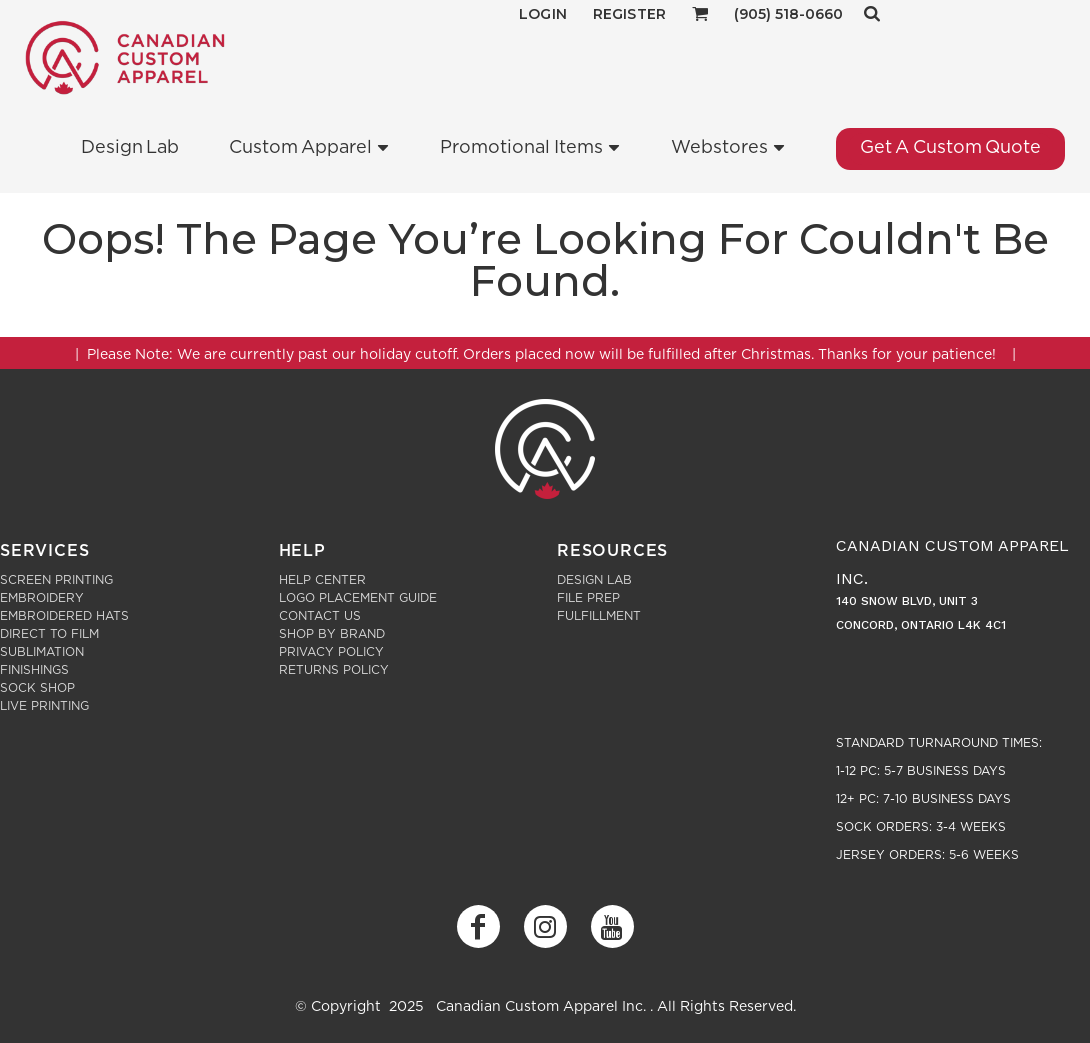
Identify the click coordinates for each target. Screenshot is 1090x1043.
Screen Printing (56, 580)
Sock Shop (37, 688)
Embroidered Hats (64, 616)
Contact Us (320, 616)
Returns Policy (334, 670)
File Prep (588, 598)
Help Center (322, 580)
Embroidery (42, 598)
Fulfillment (599, 616)
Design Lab (594, 580)
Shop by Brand (332, 634)
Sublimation (42, 652)
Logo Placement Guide (358, 598)
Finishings (34, 670)
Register (629, 14)
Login (543, 14)
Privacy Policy (331, 652)
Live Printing (44, 706)
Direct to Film (49, 634)
